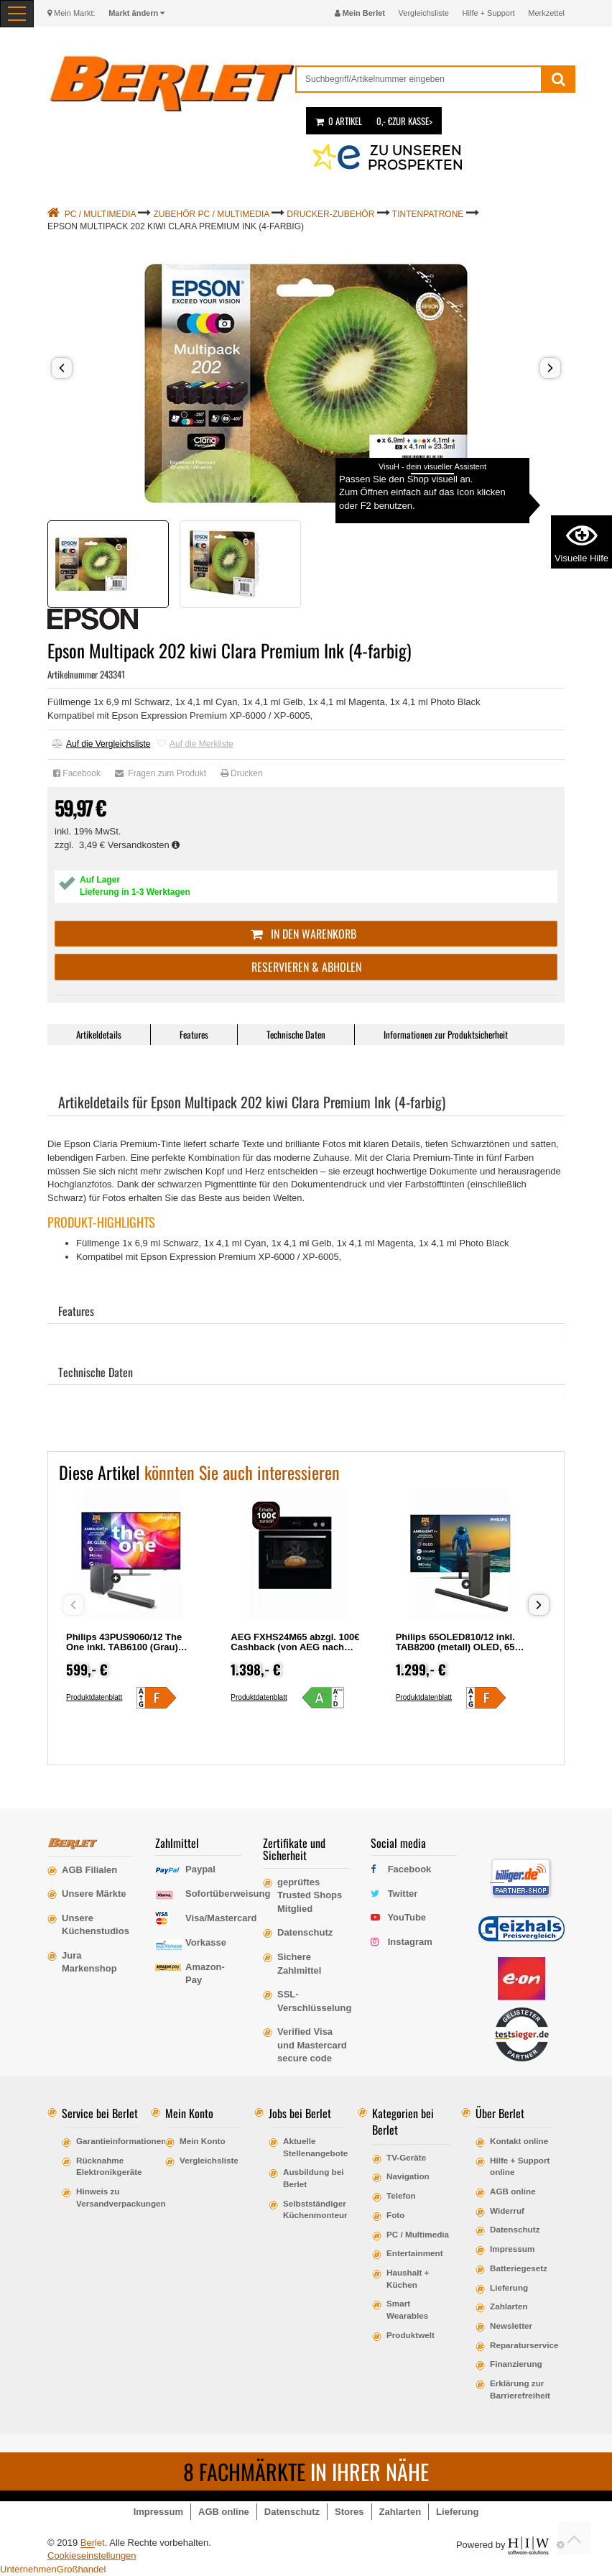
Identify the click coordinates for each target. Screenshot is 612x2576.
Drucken (242, 773)
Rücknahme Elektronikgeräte (108, 2166)
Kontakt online (519, 2140)
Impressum (512, 2248)
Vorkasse (205, 1942)
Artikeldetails (98, 1034)
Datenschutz (515, 2229)
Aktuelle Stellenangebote (315, 2147)
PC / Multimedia (100, 214)
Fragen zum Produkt (160, 773)
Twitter (403, 1893)
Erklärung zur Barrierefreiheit (520, 2389)
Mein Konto (203, 2140)
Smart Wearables (407, 2309)
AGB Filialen (89, 1869)
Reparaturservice (522, 2345)
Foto (395, 2215)
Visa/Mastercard (221, 1918)
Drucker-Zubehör (330, 214)
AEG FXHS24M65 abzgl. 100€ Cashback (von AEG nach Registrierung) (295, 1647)
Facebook (77, 773)
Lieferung (509, 2287)
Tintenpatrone (428, 214)
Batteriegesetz (518, 2268)
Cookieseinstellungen (91, 2555)
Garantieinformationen (108, 2140)
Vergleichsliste (424, 13)
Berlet (92, 2542)
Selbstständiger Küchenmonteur (315, 2209)
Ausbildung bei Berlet (313, 2178)
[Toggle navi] (17, 13)
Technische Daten (295, 1034)
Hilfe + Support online (520, 2166)
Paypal (200, 1869)
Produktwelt (410, 2335)
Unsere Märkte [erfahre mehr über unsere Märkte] (94, 1893)
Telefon (401, 2195)
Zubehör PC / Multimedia (211, 214)
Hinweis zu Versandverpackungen (108, 2197)
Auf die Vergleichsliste (101, 744)
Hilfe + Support (489, 13)
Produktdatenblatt (94, 1697)
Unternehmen (28, 2569)
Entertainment (414, 2253)
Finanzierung (516, 2363)
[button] (62, 368)
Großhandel (81, 2569)
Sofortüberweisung (227, 1893)
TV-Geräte (406, 2157)
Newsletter (511, 2325)
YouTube (406, 1917)
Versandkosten (144, 845)
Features (194, 1034)
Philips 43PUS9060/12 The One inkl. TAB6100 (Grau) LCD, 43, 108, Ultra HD (124, 1647)
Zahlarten (509, 2306)
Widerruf (507, 2210)
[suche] (418, 79)
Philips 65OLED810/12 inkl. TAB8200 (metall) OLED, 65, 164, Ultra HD (457, 1647)
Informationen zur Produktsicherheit (446, 1034)
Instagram (410, 1941)
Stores (349, 2511)
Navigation (408, 2176)
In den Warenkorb (306, 933)
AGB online (513, 2191)
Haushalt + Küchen (407, 2278)
